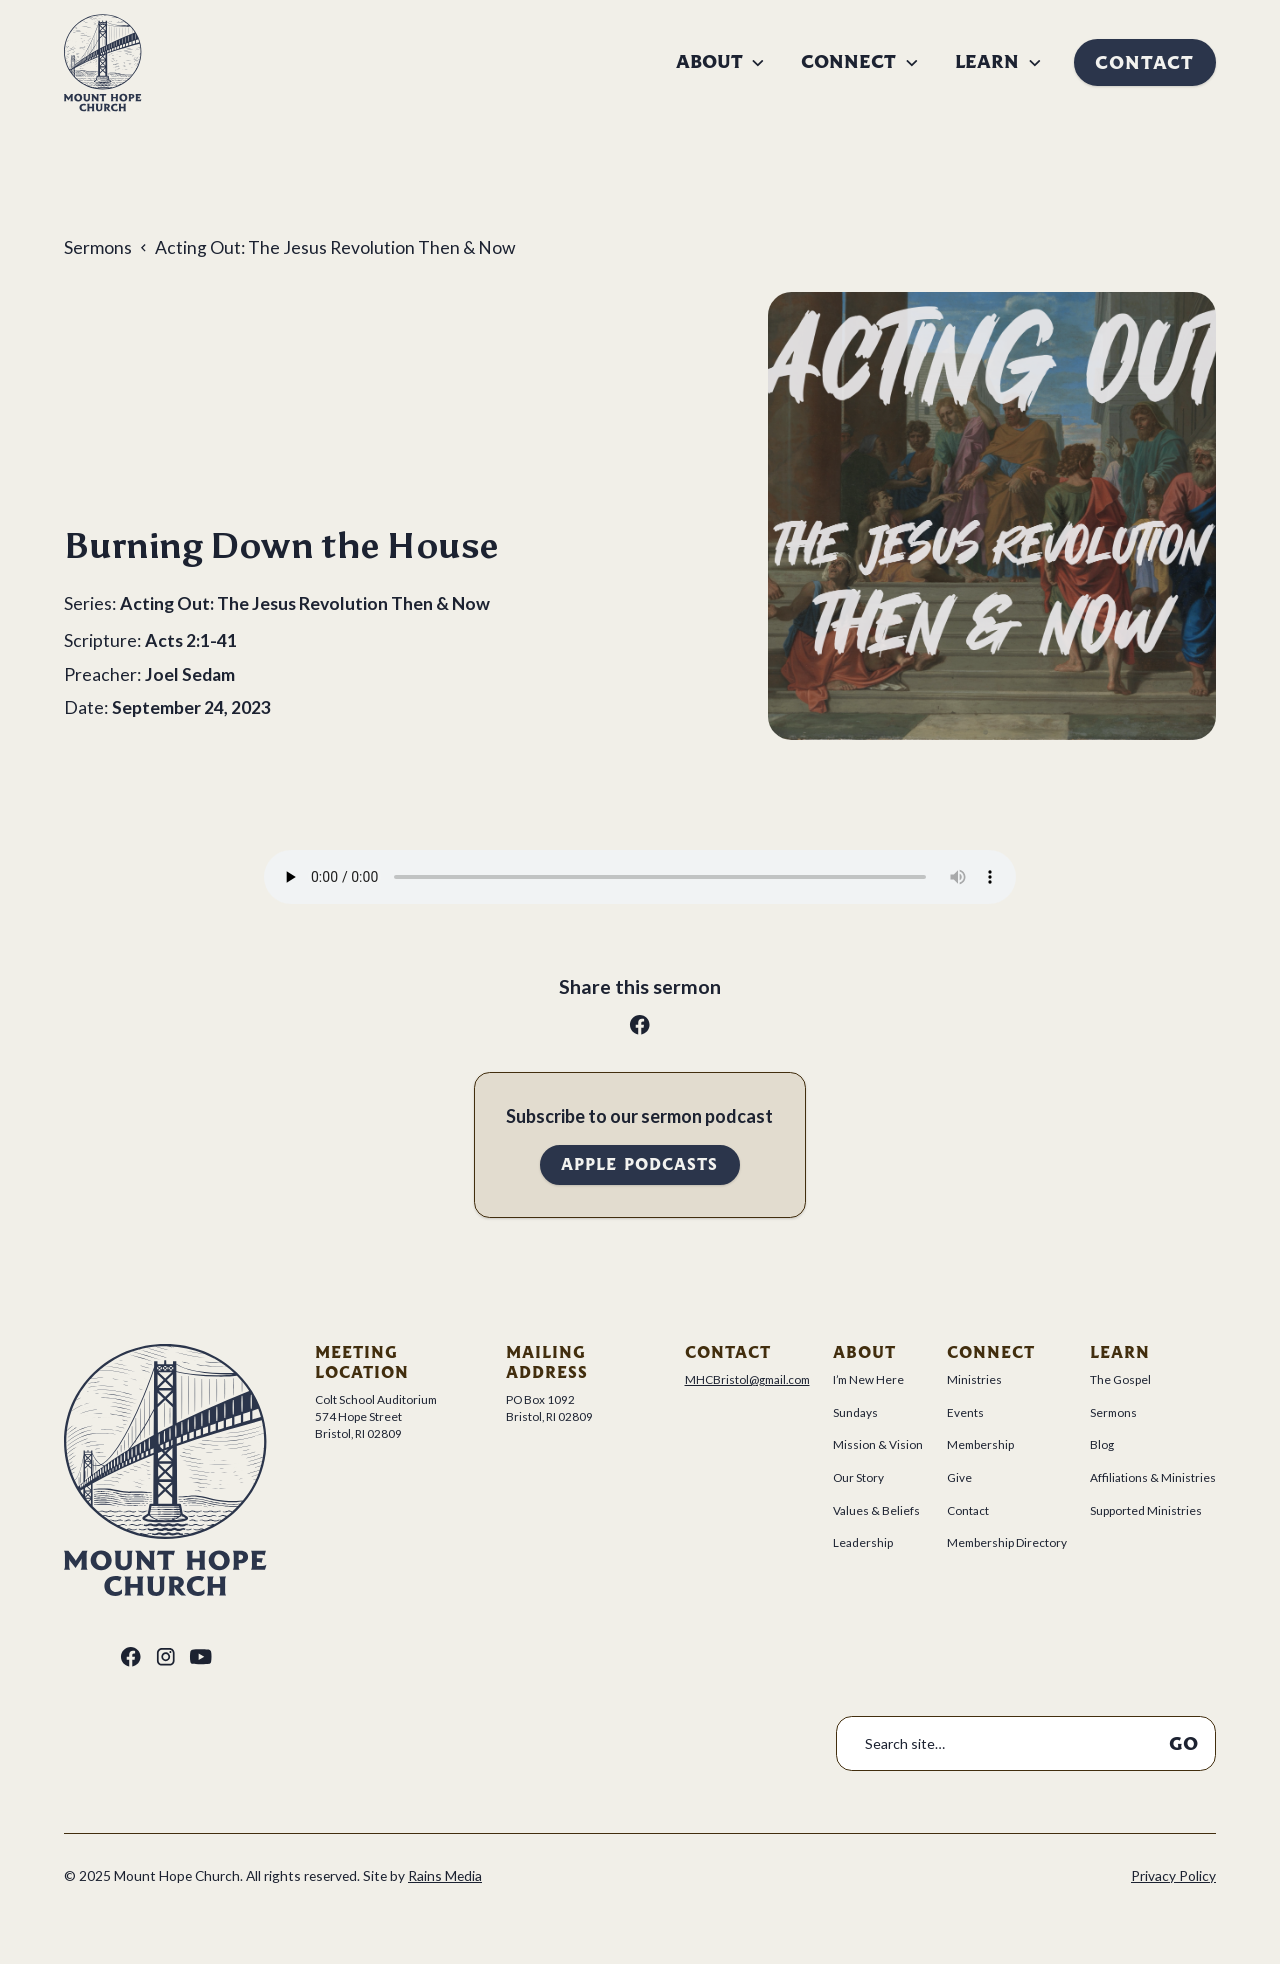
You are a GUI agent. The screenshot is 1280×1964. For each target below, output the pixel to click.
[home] (103, 63)
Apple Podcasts (639, 1164)
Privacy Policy (1173, 1875)
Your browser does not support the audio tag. (640, 877)
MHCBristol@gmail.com (747, 1379)
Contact (1144, 62)
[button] (721, 62)
